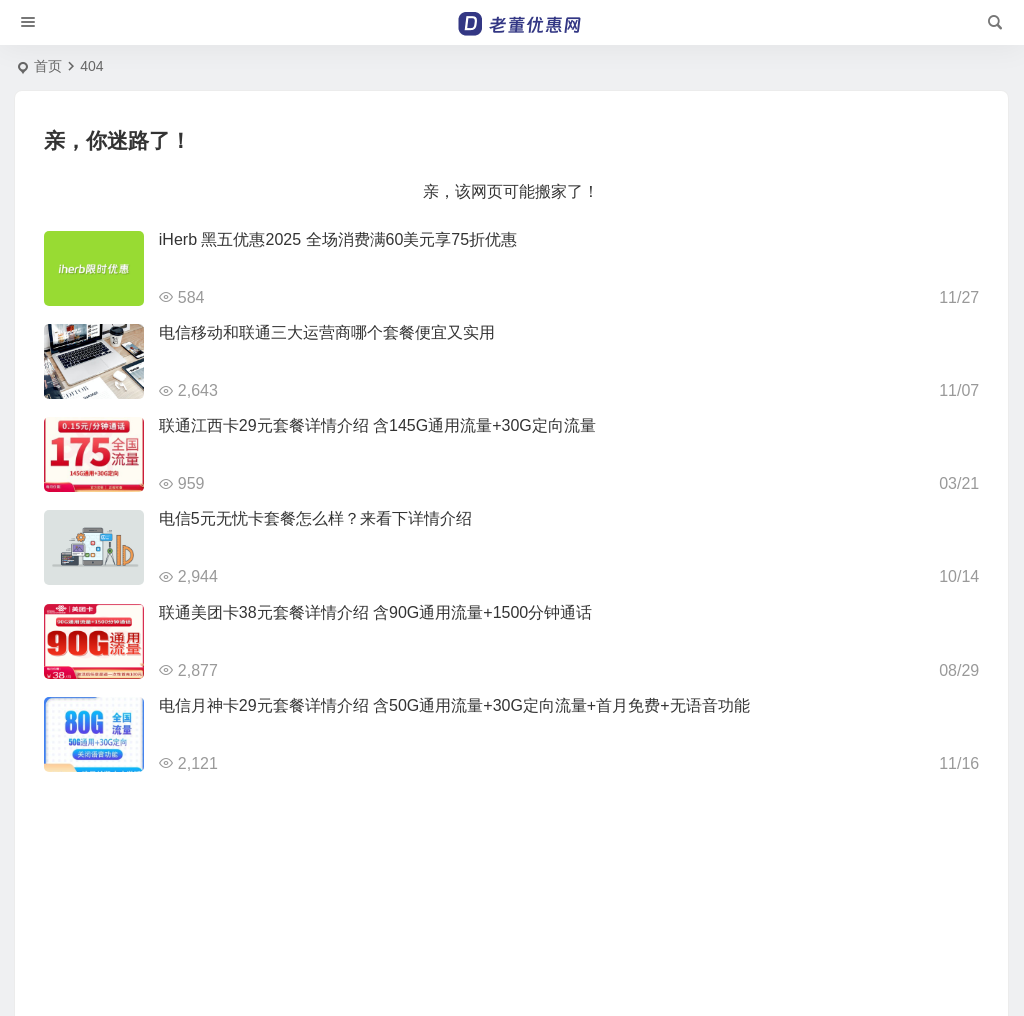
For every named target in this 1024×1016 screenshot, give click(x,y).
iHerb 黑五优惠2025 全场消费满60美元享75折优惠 (338, 239)
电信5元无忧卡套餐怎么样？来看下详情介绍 (315, 518)
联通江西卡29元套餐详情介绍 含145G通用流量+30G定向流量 (377, 425)
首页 (48, 66)
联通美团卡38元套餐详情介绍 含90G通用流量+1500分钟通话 (375, 612)
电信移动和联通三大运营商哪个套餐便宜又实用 (327, 332)
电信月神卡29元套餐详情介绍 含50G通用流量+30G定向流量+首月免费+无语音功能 (454, 705)
